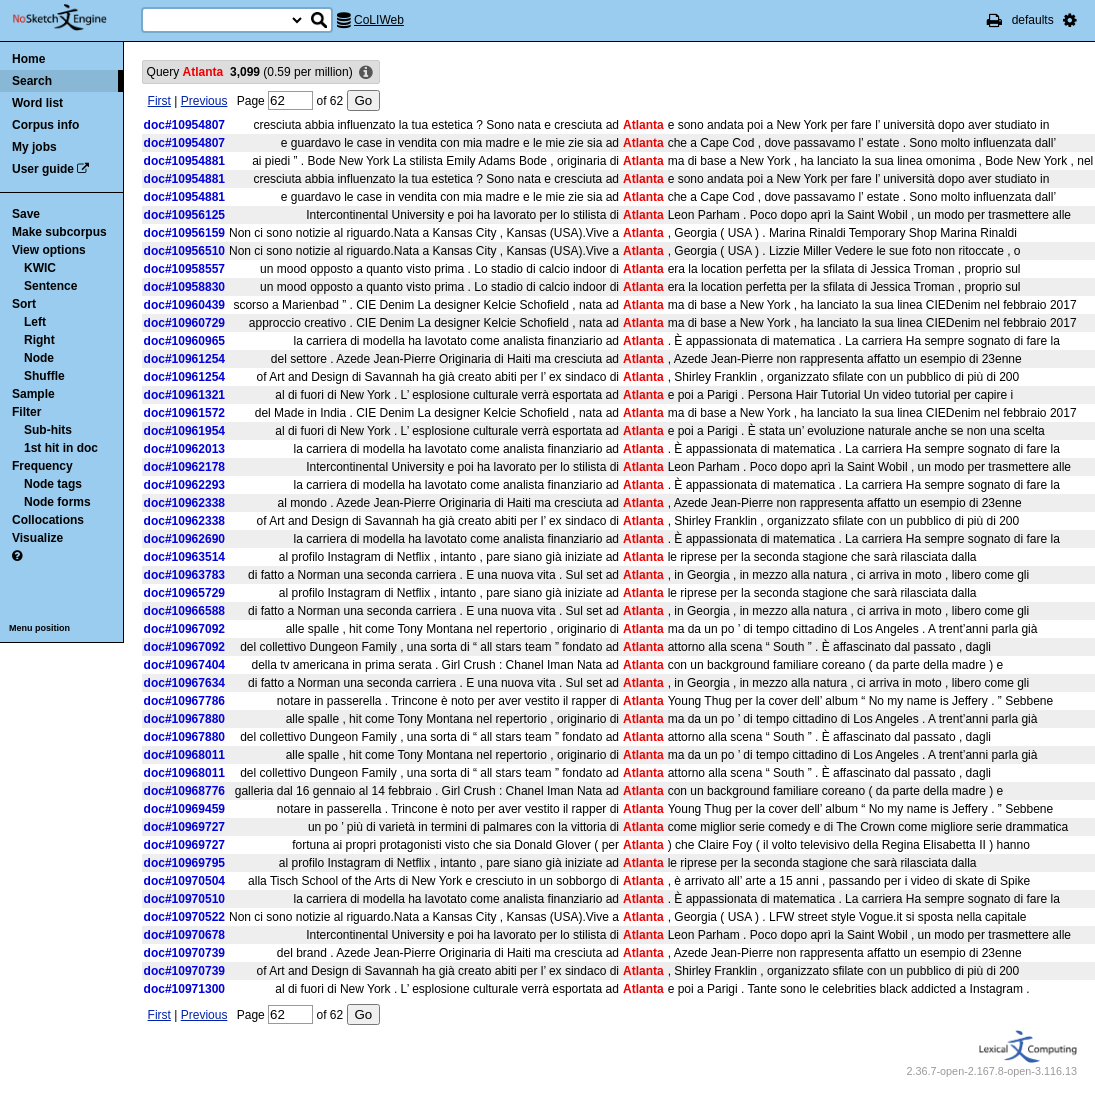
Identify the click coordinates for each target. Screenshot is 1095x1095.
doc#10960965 (184, 341)
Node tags (53, 484)
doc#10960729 (184, 323)
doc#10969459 (184, 809)
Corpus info (45, 125)
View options (49, 250)
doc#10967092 (184, 629)
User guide (43, 169)
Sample (33, 394)
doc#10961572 (184, 413)
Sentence (50, 286)
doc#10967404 (184, 665)
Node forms (57, 502)
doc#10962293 (184, 485)
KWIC (40, 268)
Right (39, 340)
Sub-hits (48, 430)
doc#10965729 (184, 593)
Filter (26, 412)
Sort (24, 304)
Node (39, 358)
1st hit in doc (61, 448)
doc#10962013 (184, 449)
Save (26, 214)
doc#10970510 (184, 899)
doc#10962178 (184, 467)
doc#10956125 (184, 215)
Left (35, 322)
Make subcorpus (59, 232)
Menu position (39, 628)
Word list (37, 103)
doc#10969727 (184, 827)
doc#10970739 (184, 953)
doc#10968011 (184, 755)
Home (28, 59)
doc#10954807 (184, 125)
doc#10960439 (184, 305)
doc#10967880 (184, 719)
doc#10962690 (184, 539)
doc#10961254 (184, 359)
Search (32, 81)
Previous (204, 101)
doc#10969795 (184, 863)
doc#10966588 (184, 611)
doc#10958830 (184, 287)
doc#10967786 (184, 701)
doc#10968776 (184, 791)
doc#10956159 (184, 233)
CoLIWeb (379, 20)
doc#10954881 (184, 161)
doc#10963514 (184, 557)
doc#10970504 (184, 881)
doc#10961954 (184, 431)
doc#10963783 (184, 575)
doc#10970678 (184, 935)
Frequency (42, 466)
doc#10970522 (184, 917)
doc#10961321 (184, 395)
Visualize (37, 538)
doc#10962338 (184, 503)
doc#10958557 (184, 269)
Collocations (48, 520)
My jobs (34, 147)
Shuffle (44, 376)
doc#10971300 (184, 989)
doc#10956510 (184, 251)
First (159, 101)
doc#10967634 (184, 683)
